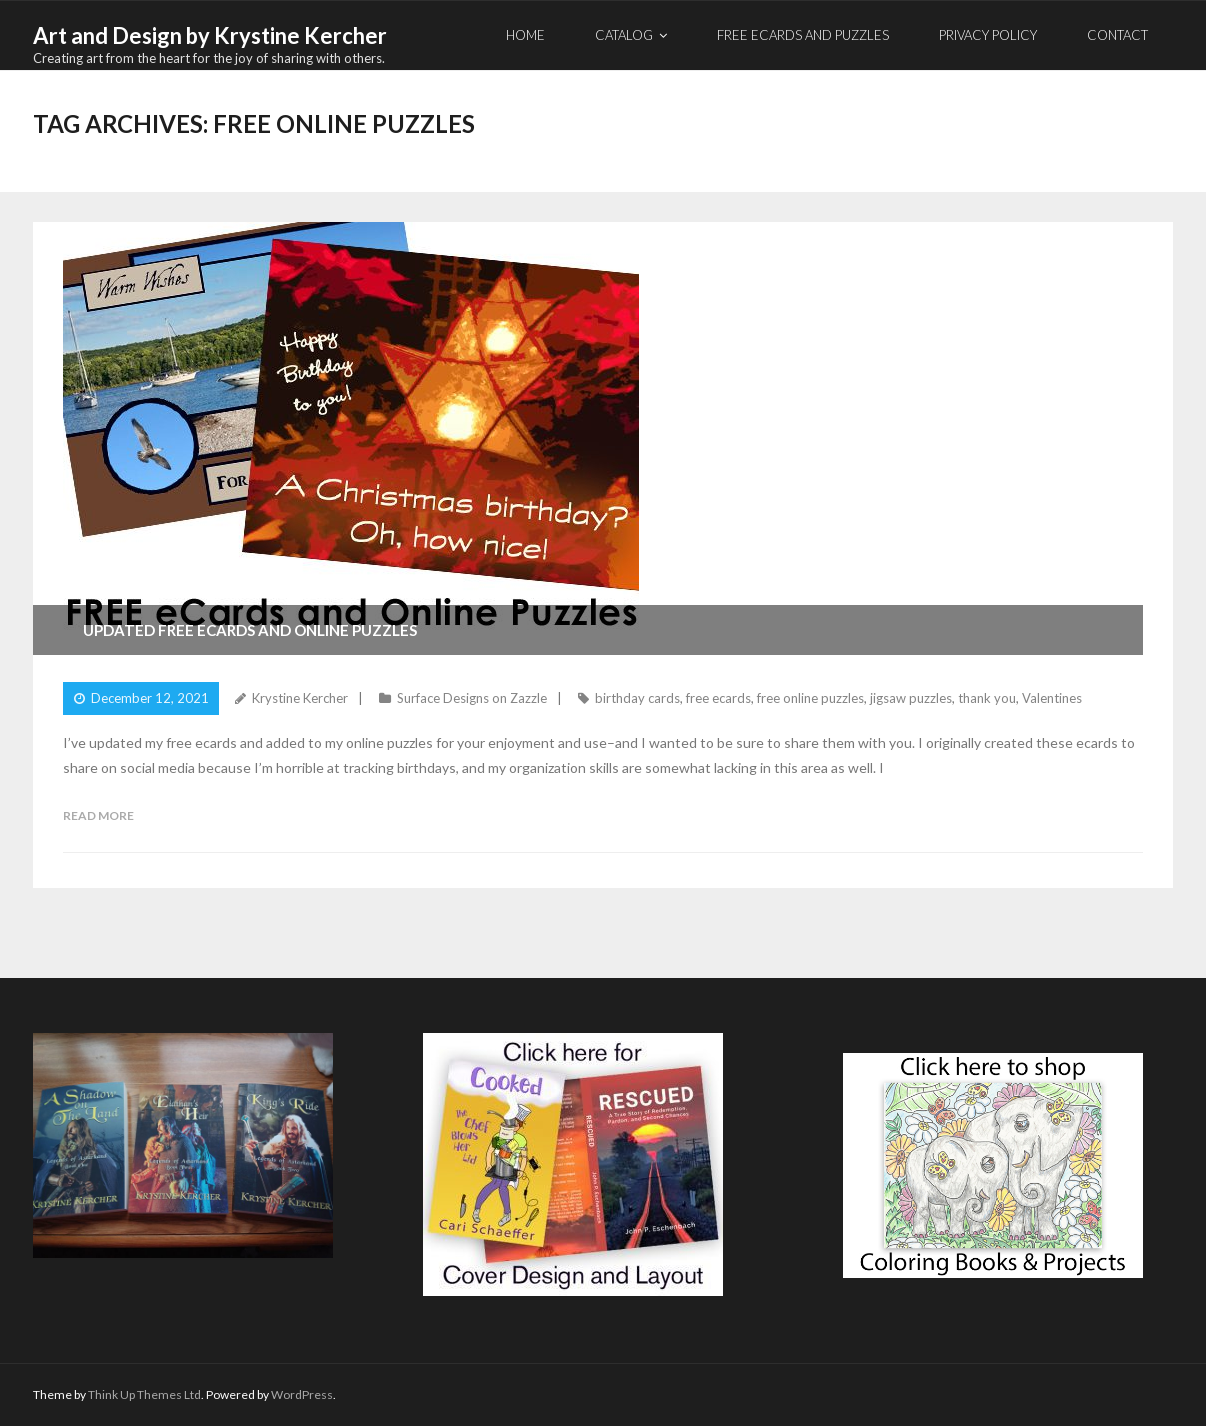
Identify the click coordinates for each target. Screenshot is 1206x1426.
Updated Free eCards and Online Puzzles (250, 630)
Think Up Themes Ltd (144, 1394)
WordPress (302, 1394)
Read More (98, 815)
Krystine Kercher (300, 698)
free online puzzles (810, 698)
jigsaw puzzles (911, 698)
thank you (987, 698)
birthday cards (637, 698)
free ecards (718, 698)
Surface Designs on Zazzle (472, 698)
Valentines (1052, 698)
